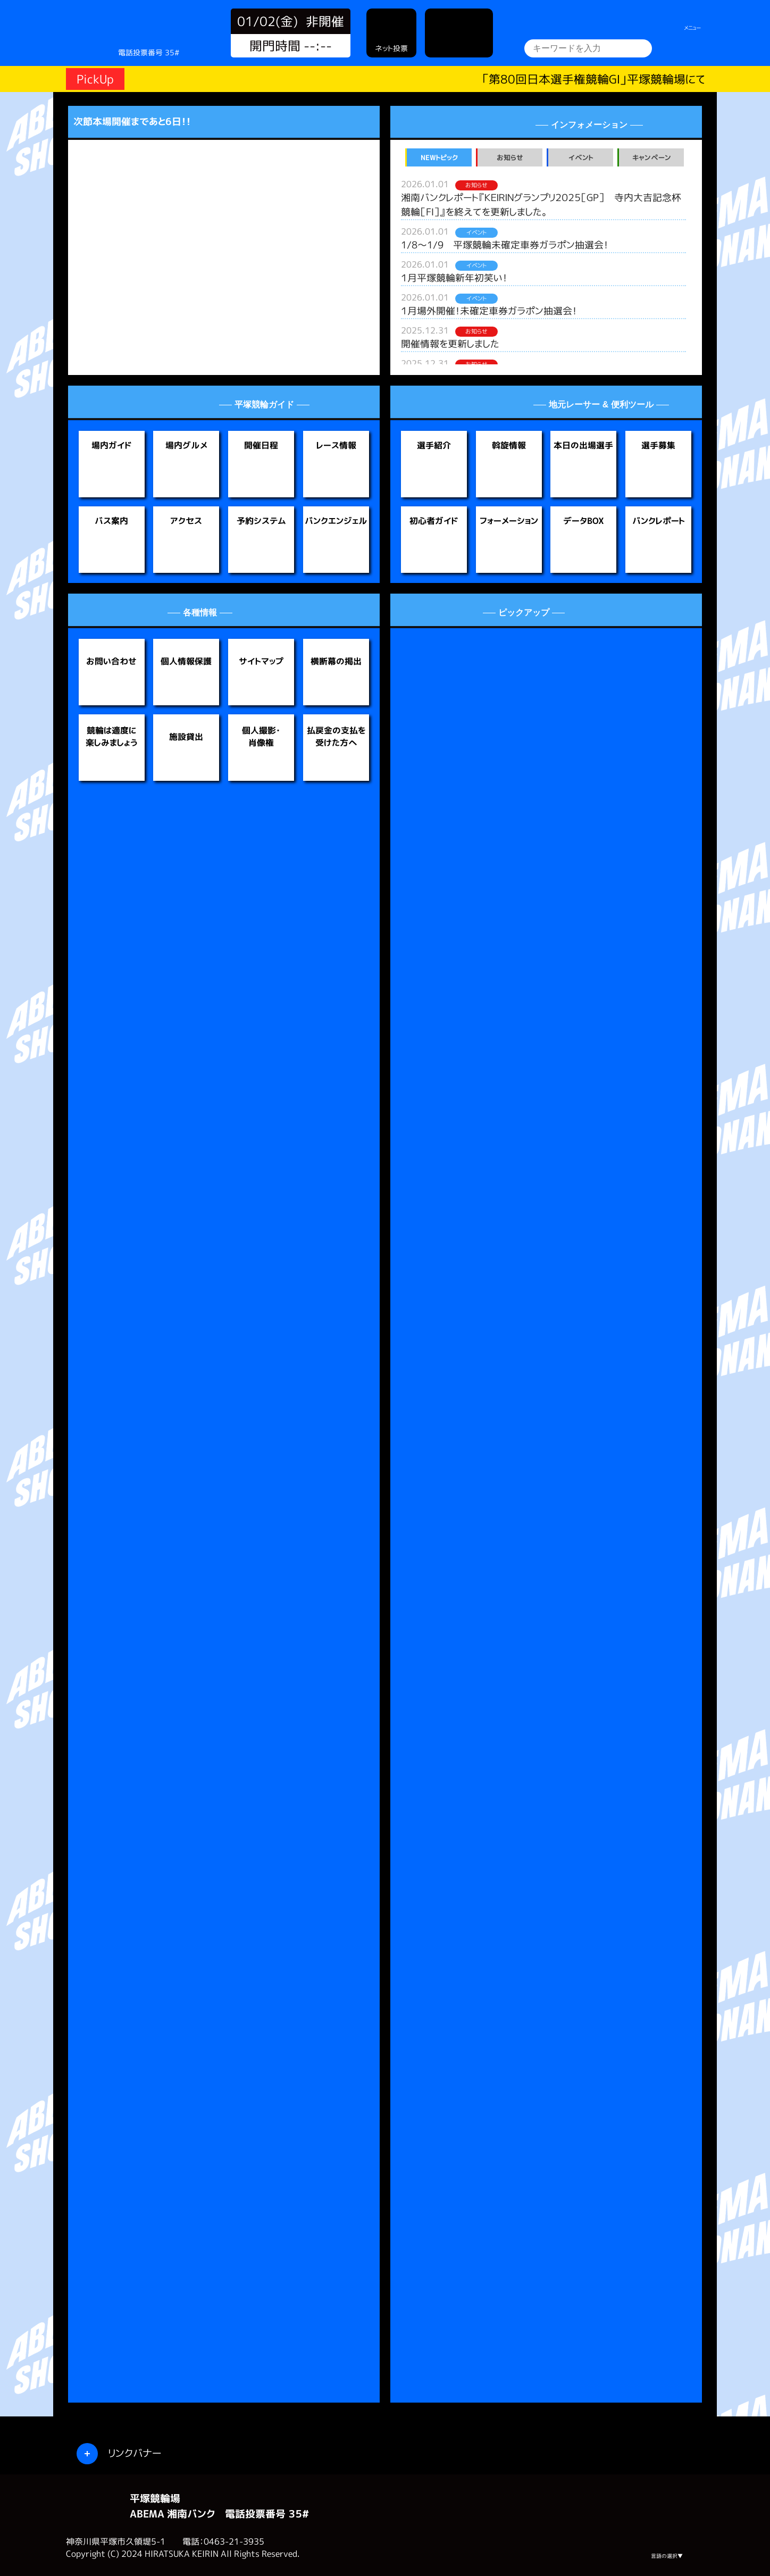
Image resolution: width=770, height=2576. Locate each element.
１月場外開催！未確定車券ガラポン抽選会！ (489, 311)
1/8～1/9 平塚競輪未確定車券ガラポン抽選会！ (504, 245)
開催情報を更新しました (450, 344)
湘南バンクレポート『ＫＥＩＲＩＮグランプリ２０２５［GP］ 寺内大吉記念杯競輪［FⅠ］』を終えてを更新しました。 (541, 205)
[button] (95, 247)
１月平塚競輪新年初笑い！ (454, 278)
